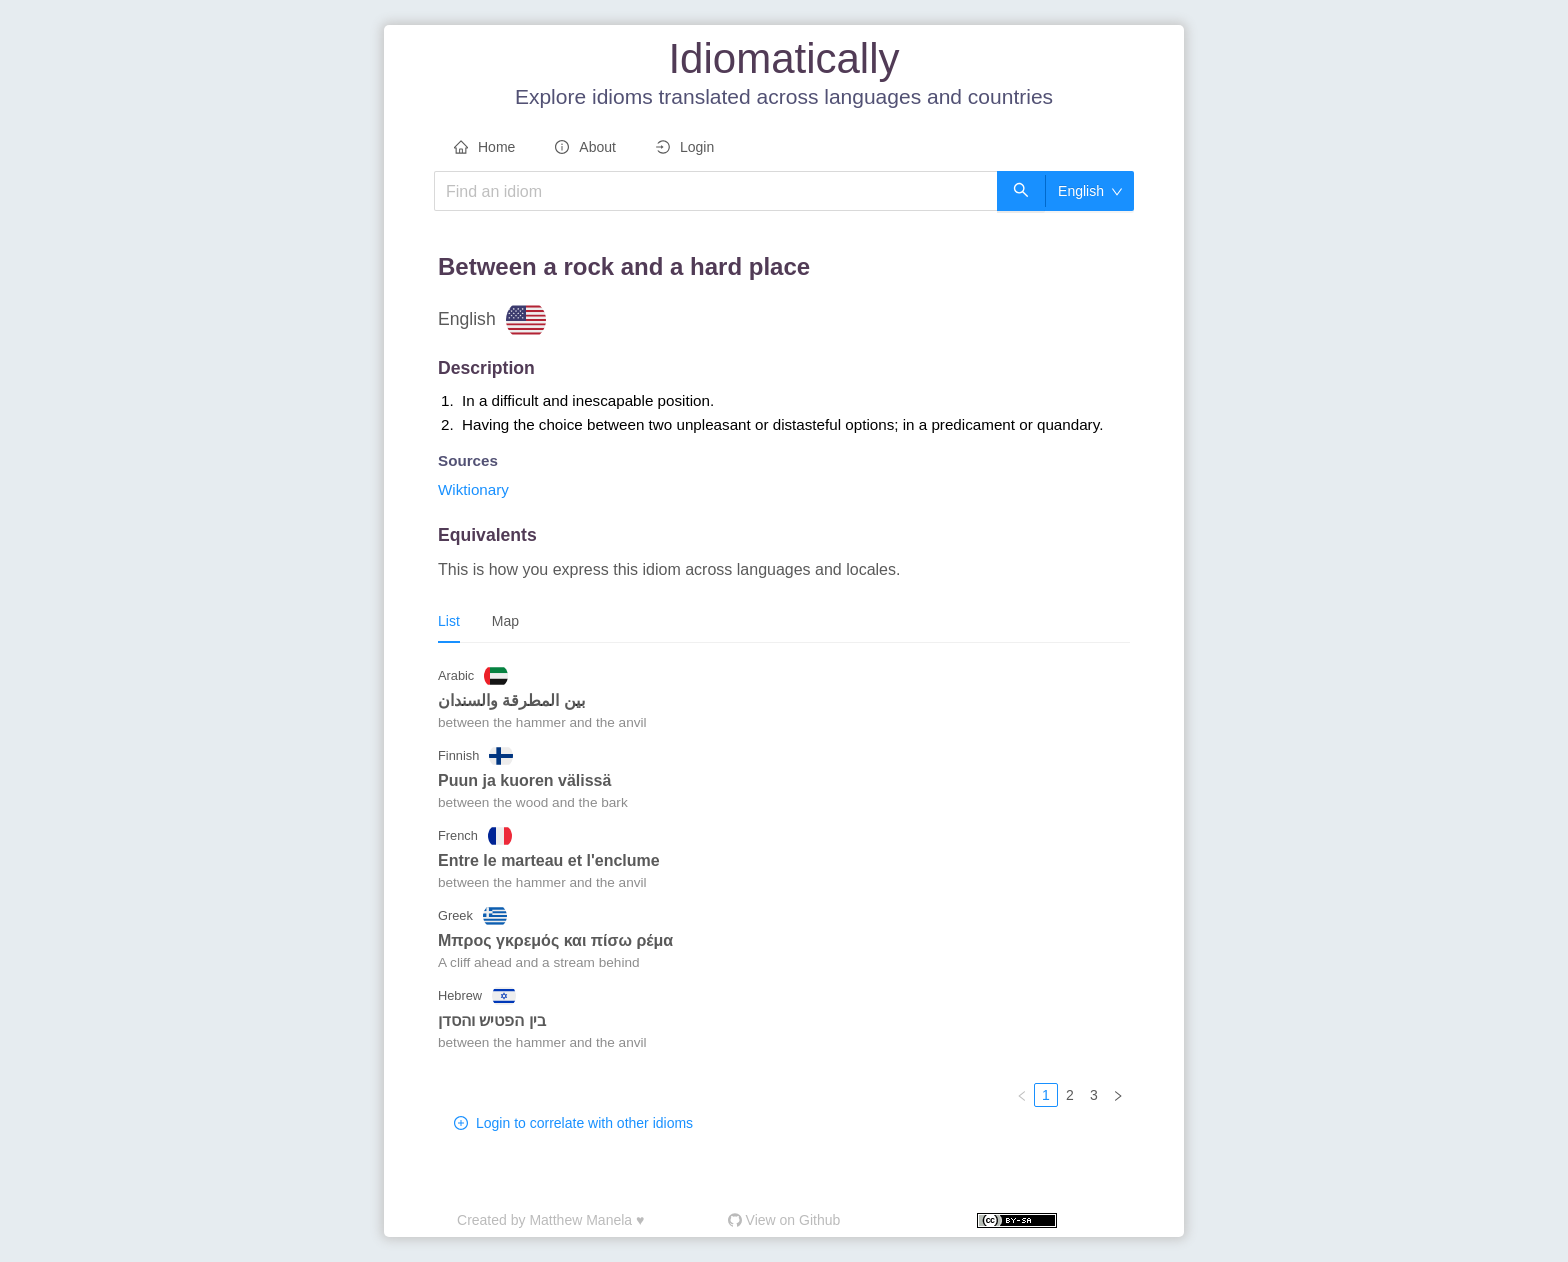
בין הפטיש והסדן (492, 1020)
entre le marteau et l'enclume (549, 860)
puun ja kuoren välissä (524, 780)
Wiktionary (473, 489)
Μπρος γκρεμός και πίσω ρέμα (555, 940)
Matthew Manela (580, 1220)
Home (484, 147)
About (585, 147)
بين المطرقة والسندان (511, 700)
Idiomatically (783, 58)
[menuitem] (484, 148)
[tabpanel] (784, 883)
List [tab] (449, 621)
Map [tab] (505, 621)
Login (685, 147)
